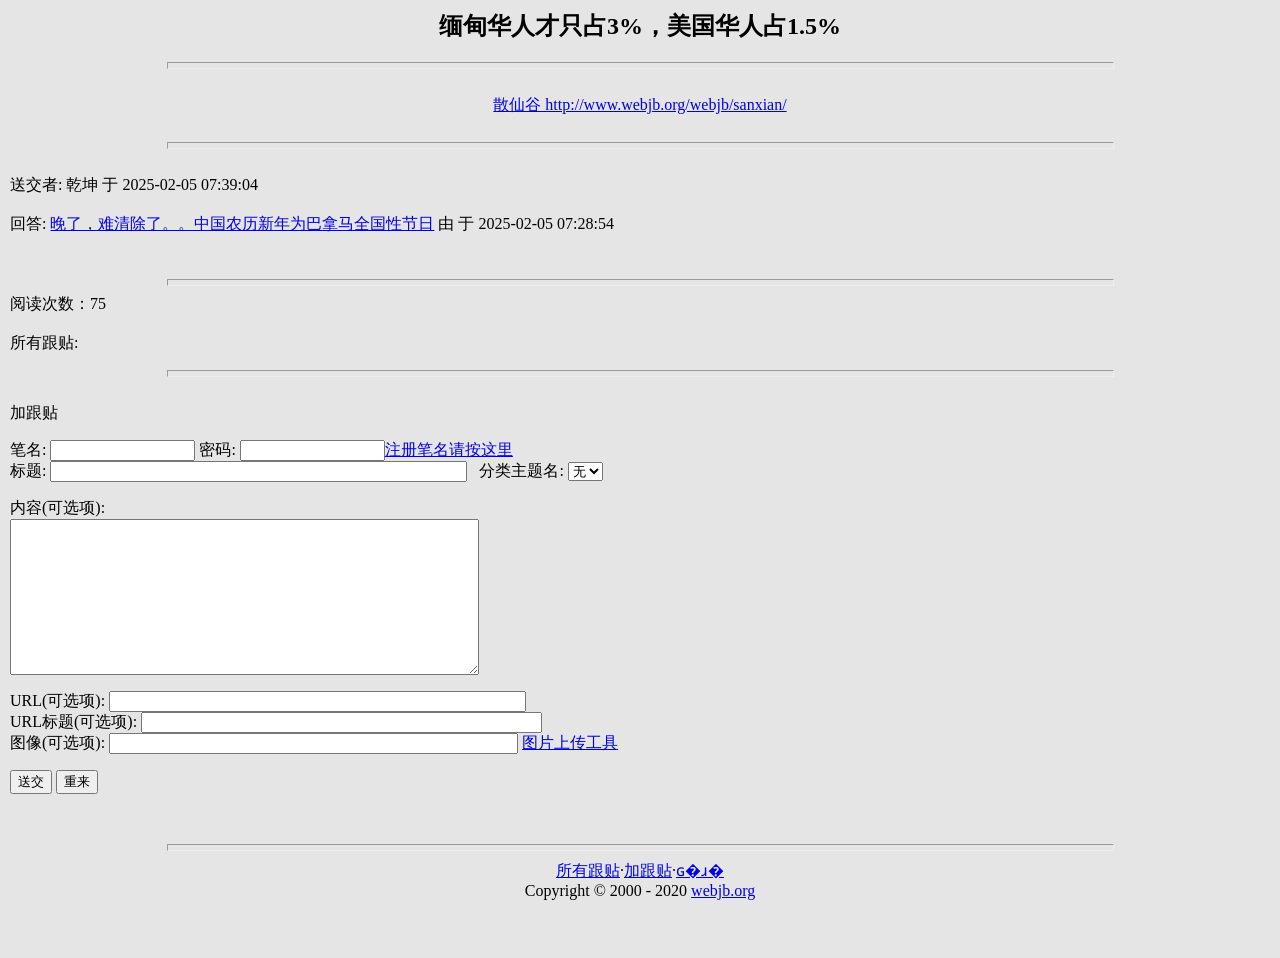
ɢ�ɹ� (700, 900)
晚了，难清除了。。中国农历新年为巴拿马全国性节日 (242, 223)
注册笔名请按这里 (449, 449)
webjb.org (723, 920)
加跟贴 (34, 412)
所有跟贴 (588, 900)
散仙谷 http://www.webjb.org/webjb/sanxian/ (639, 104)
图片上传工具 (570, 772)
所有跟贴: (44, 342)
